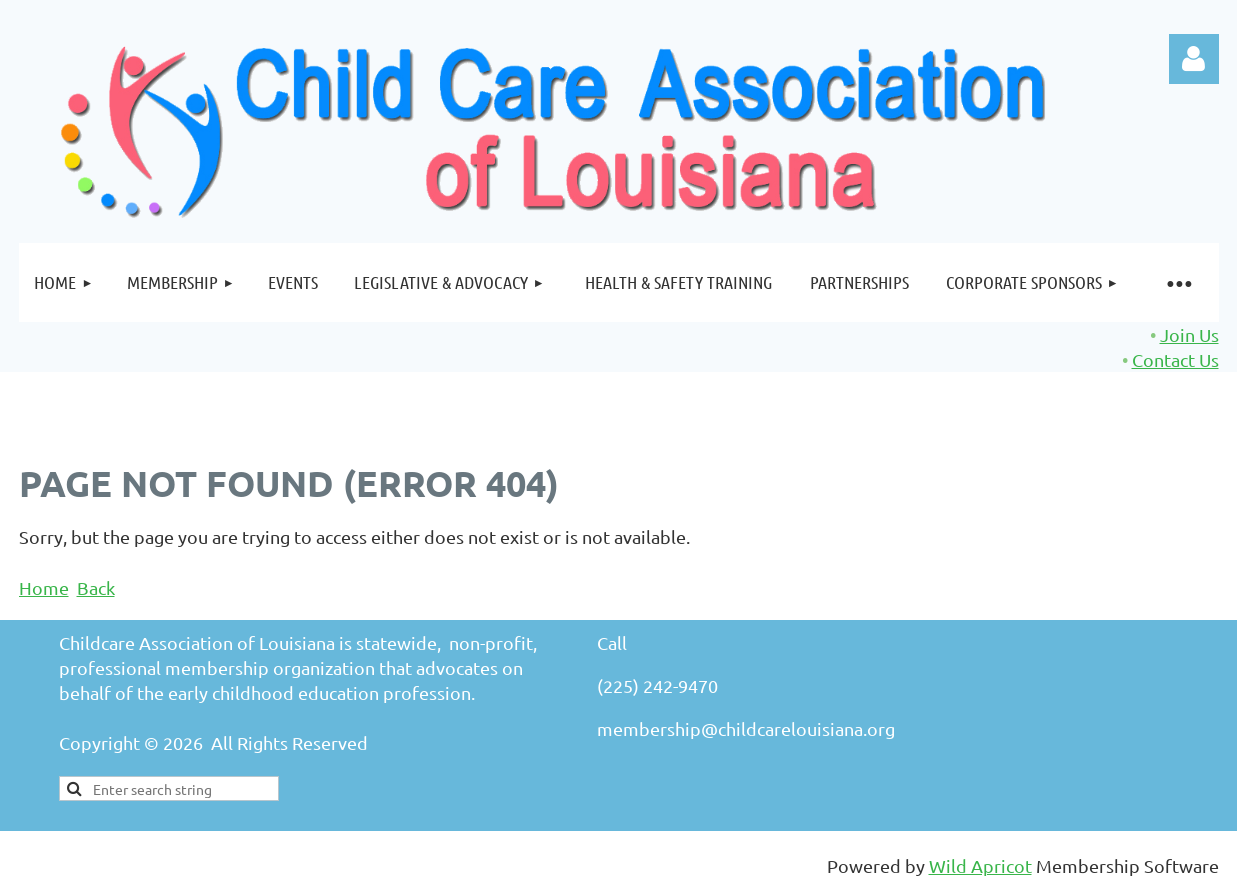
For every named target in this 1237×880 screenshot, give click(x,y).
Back (96, 587)
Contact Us (1175, 359)
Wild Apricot (980, 865)
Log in (1194, 59)
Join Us (1189, 334)
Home (44, 587)
